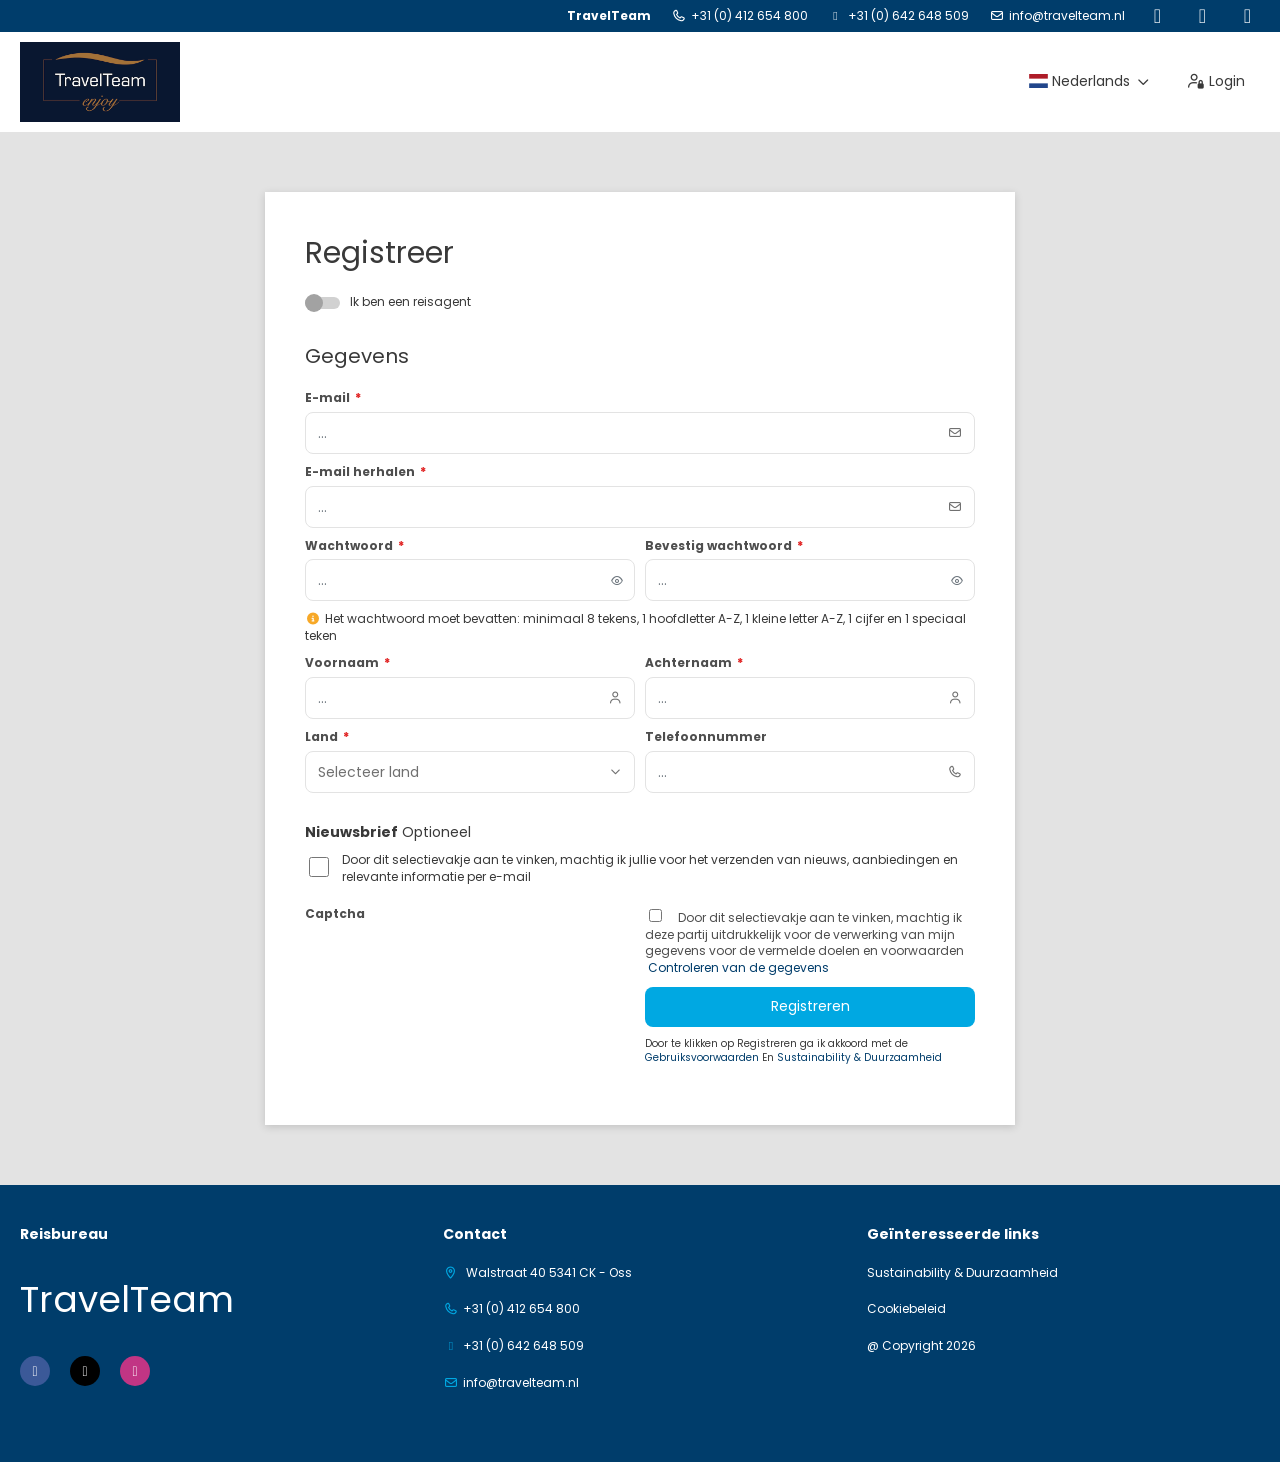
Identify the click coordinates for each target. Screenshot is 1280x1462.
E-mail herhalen (365, 472)
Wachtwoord (354, 546)
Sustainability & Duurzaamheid (859, 1057)
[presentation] (457, 967)
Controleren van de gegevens (737, 967)
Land (327, 737)
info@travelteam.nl (1067, 16)
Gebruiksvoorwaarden (703, 1057)
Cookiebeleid (906, 1309)
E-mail (333, 398)
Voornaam (347, 663)
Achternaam (694, 663)
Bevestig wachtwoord (724, 546)
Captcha (335, 914)
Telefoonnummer (706, 737)
